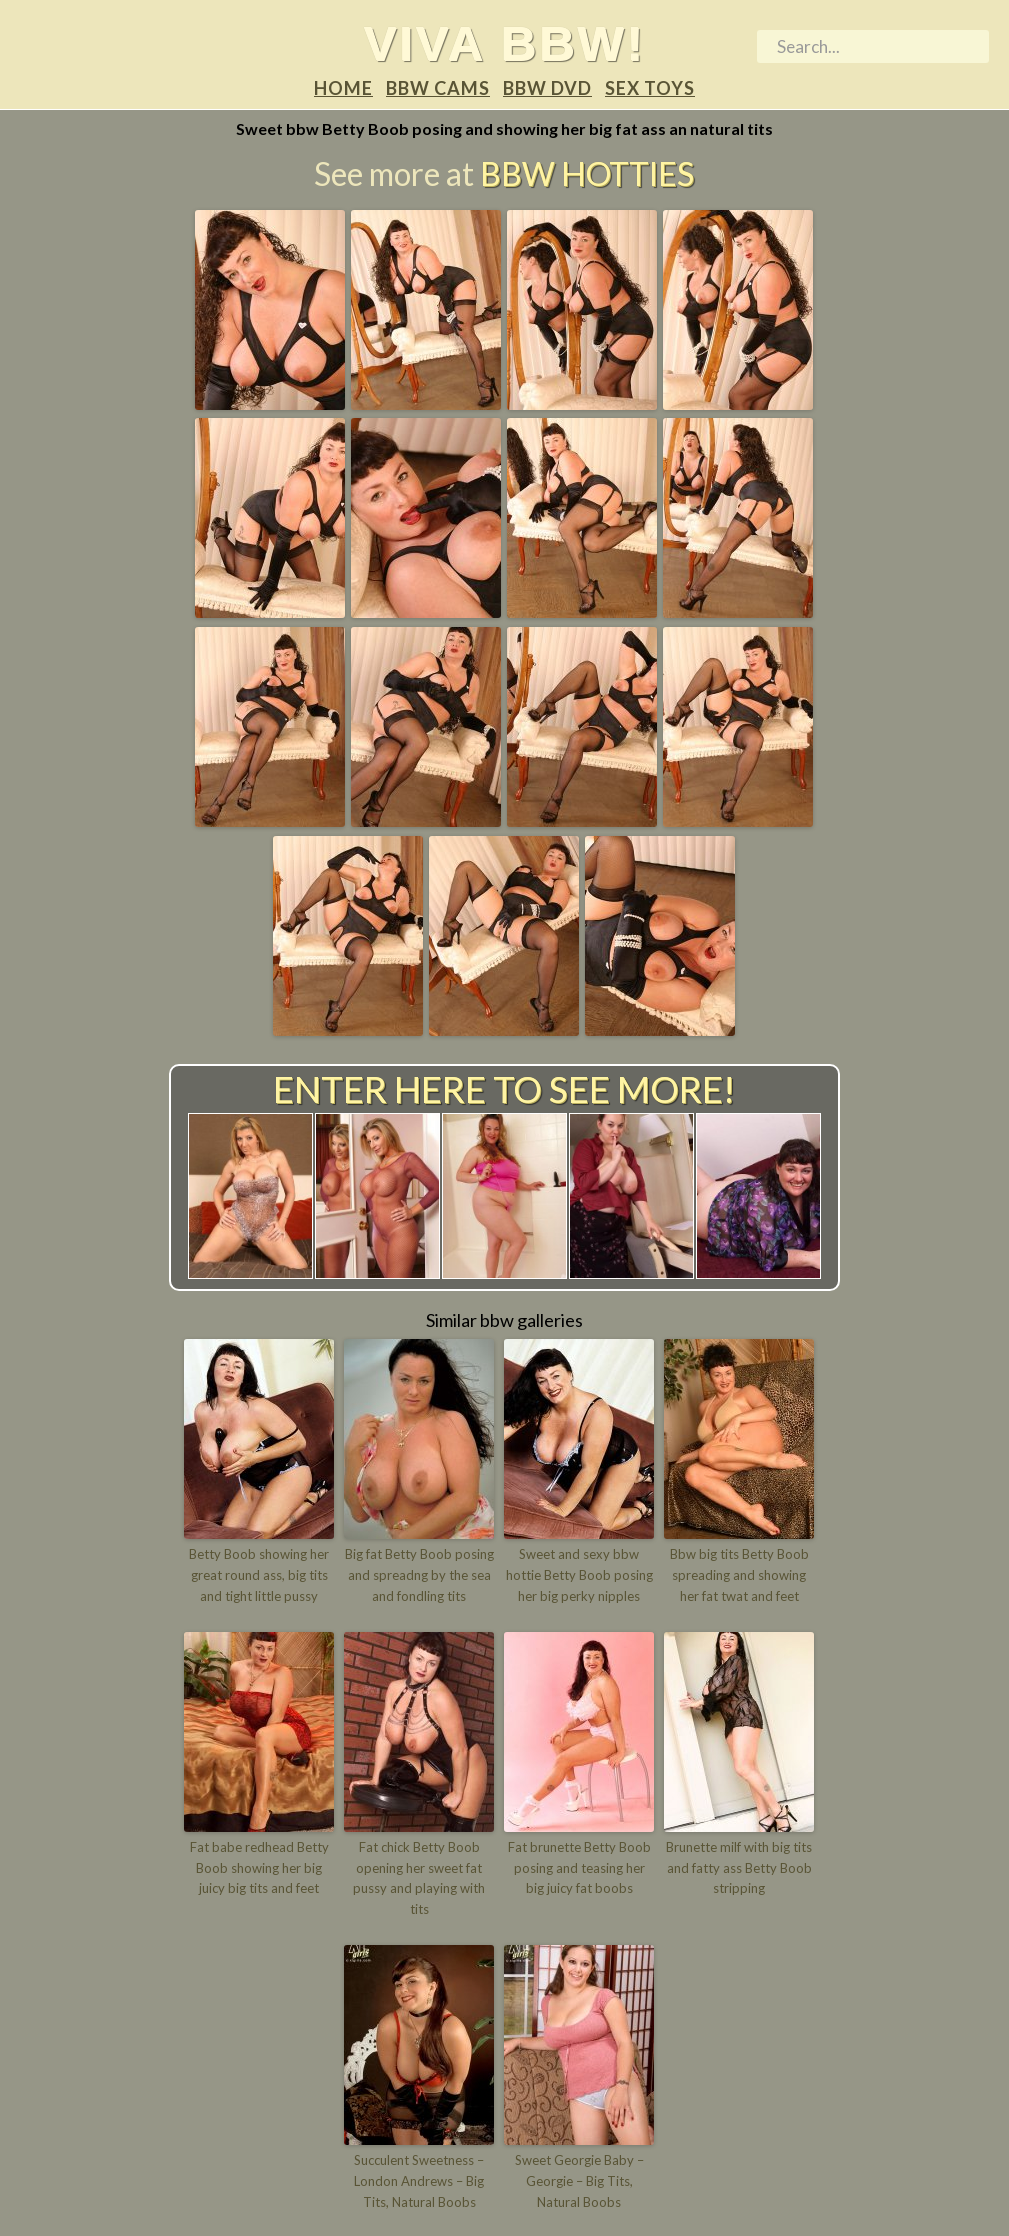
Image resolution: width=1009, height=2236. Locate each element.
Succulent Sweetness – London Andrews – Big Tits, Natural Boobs (419, 2181)
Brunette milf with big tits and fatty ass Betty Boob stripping (739, 1868)
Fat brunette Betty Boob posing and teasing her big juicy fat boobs (579, 1868)
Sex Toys (650, 88)
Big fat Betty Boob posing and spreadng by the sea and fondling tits (419, 1575)
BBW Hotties (587, 173)
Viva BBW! (504, 43)
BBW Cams (438, 88)
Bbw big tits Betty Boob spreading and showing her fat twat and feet (739, 1575)
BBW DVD (547, 88)
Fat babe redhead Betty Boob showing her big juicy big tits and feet (259, 1868)
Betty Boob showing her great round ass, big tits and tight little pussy (259, 1575)
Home (343, 88)
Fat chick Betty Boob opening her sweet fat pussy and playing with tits (419, 1878)
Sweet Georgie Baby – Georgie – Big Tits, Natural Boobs (579, 2181)
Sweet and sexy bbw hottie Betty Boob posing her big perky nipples (579, 1575)
